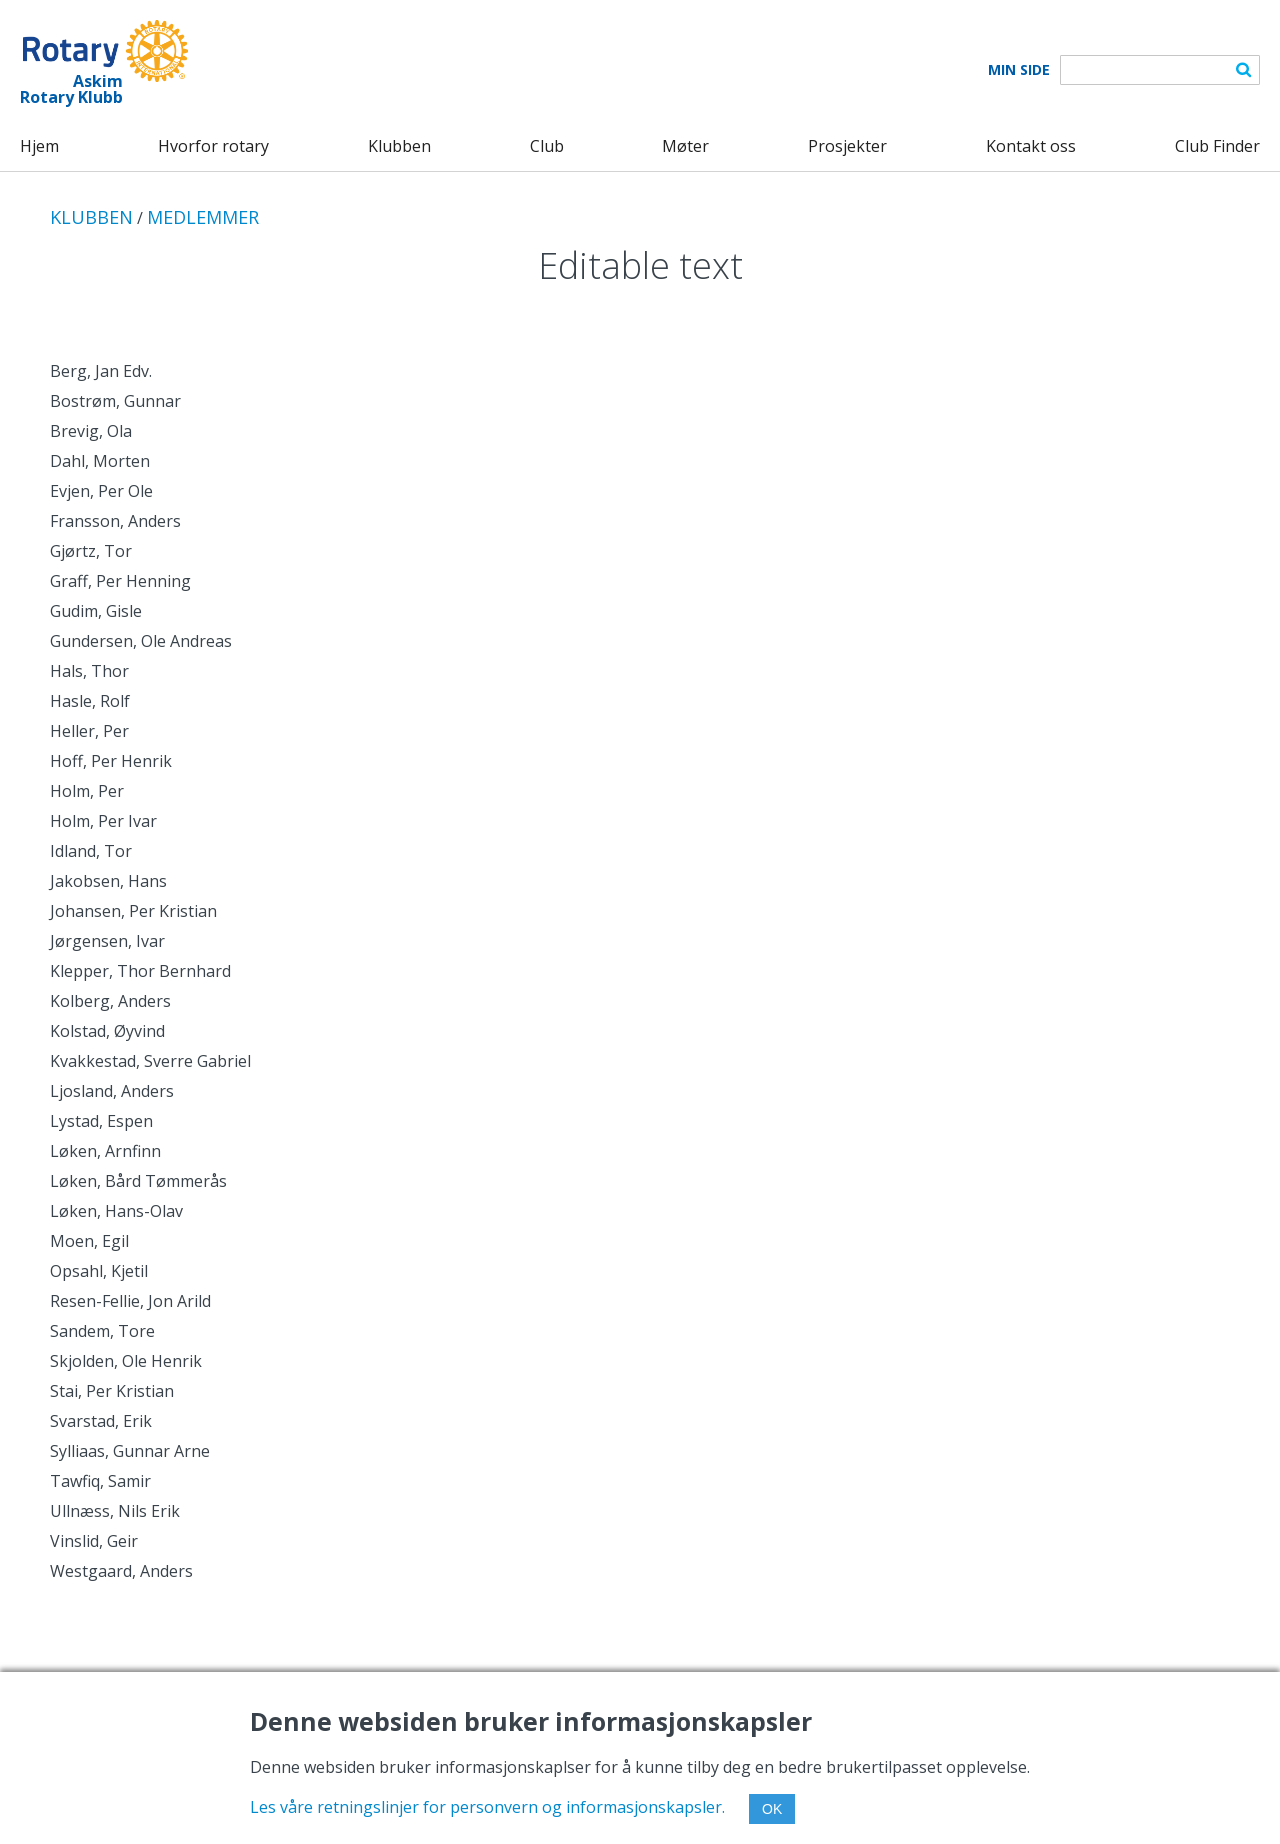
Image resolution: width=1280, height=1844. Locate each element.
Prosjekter (847, 146)
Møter (685, 146)
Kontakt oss (1031, 146)
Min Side (1019, 70)
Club (547, 146)
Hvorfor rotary (213, 146)
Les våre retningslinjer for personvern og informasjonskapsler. (487, 1807)
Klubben (399, 146)
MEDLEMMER (203, 217)
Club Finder (1217, 146)
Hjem (39, 146)
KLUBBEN (91, 217)
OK (772, 1809)
